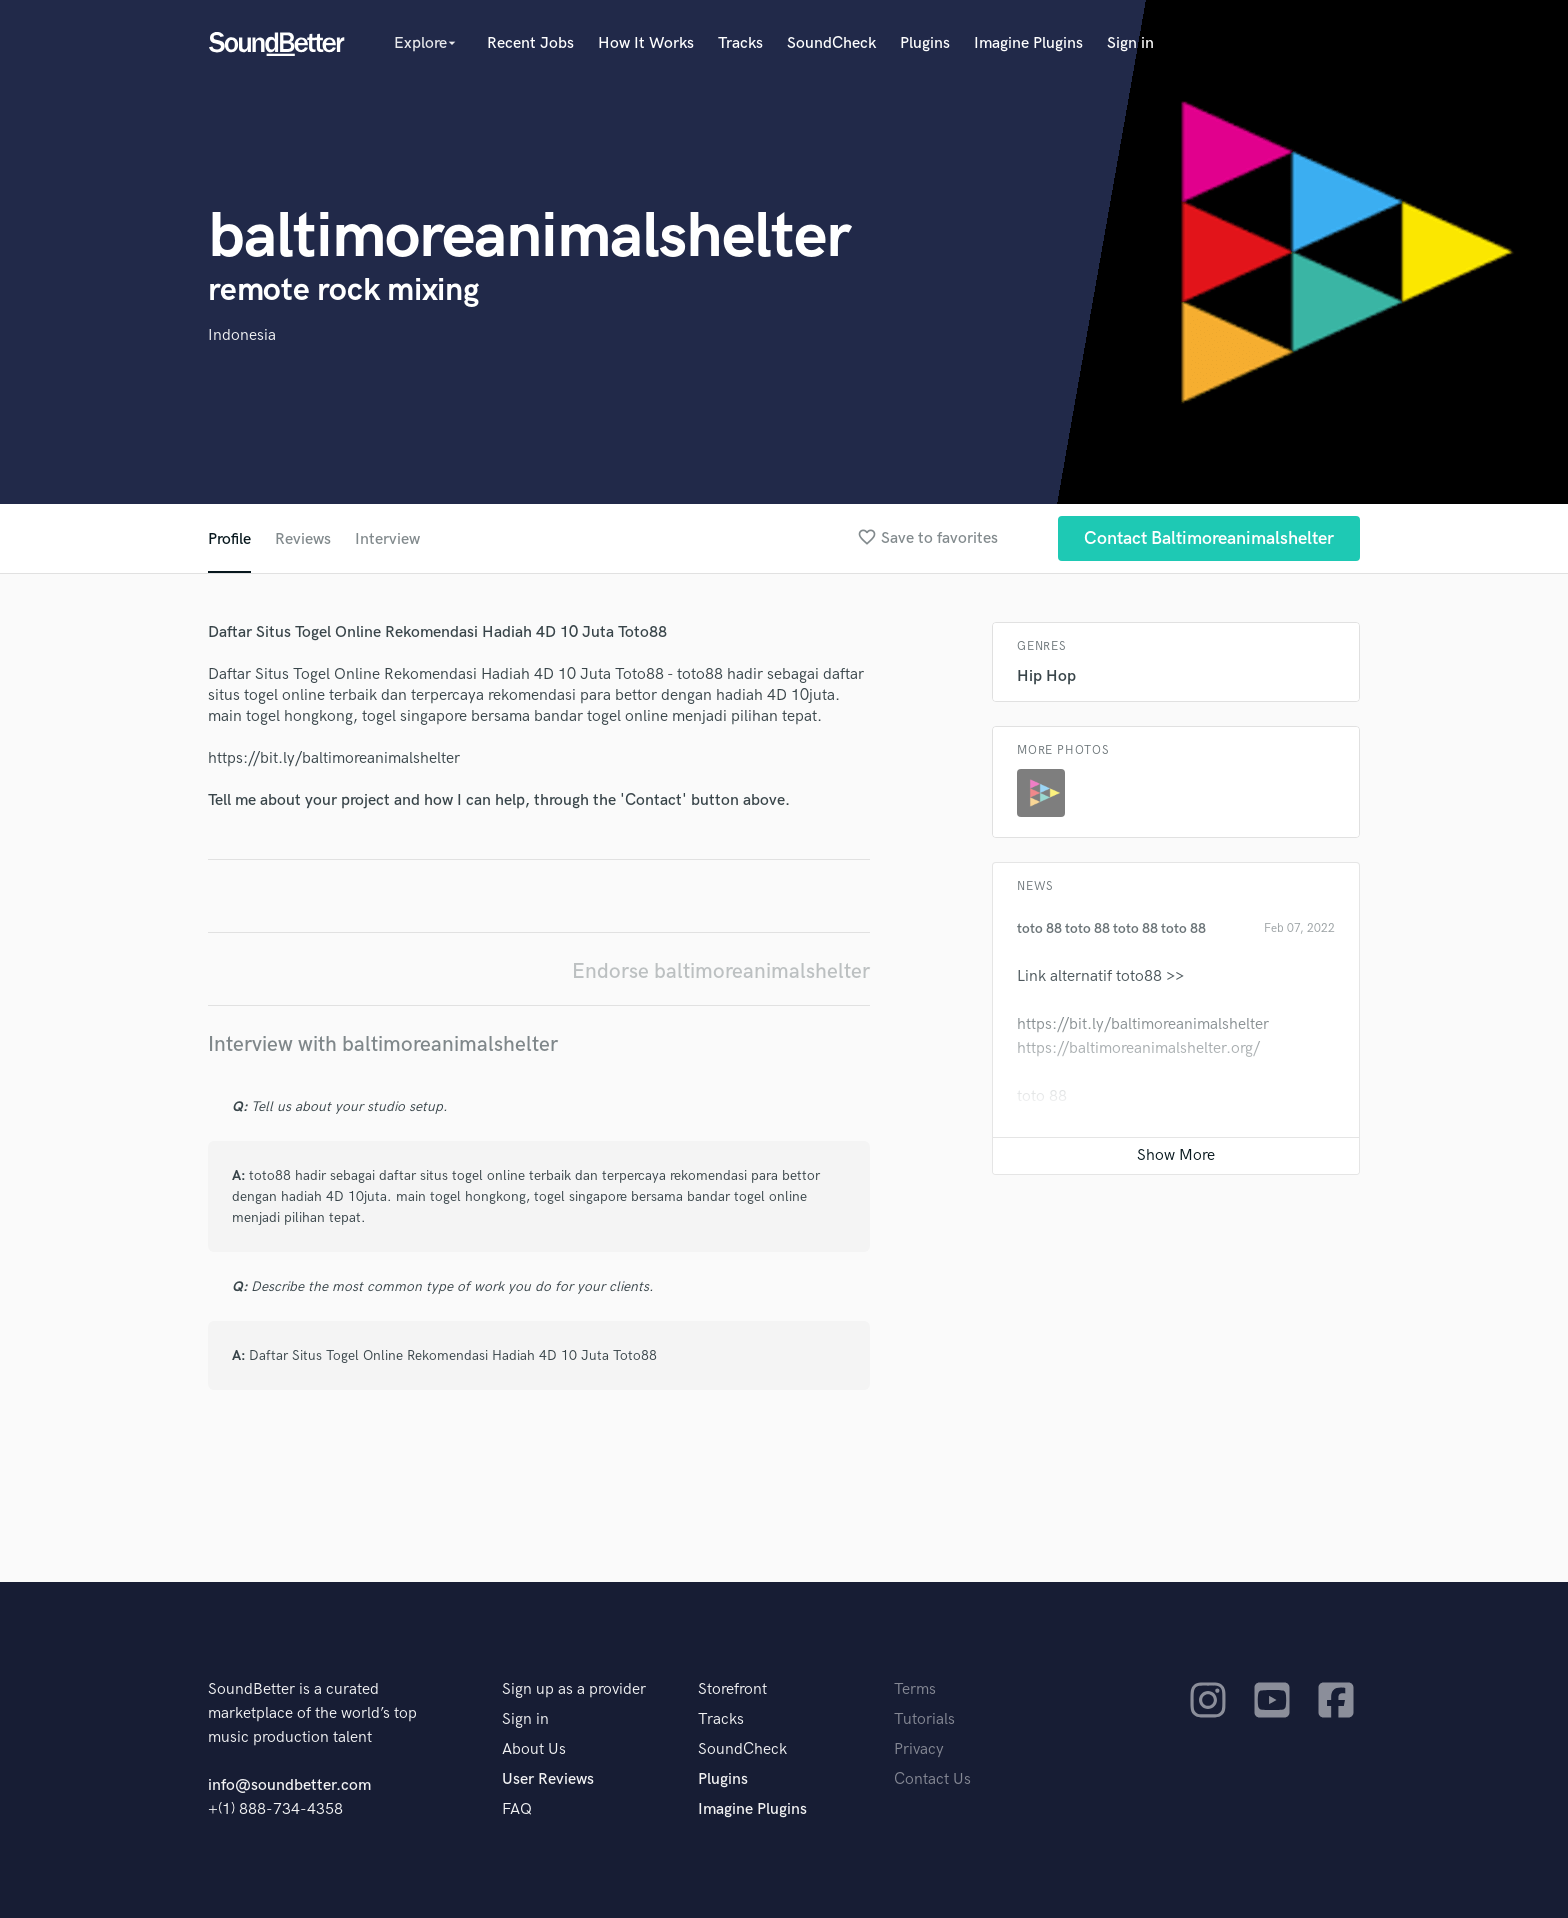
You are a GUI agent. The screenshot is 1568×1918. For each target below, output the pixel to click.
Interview (387, 539)
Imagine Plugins (1028, 43)
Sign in (1130, 43)
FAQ (517, 1809)
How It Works (646, 43)
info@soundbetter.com (289, 1785)
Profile (229, 539)
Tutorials (924, 1719)
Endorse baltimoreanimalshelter (721, 971)
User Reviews (548, 1779)
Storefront (732, 1689)
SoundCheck (831, 43)
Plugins (925, 43)
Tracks (740, 43)
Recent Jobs (530, 43)
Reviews (303, 539)
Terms (915, 1689)
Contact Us (932, 1779)
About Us (534, 1749)
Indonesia (242, 335)
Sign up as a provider (574, 1689)
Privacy (919, 1749)
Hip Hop (1046, 676)
